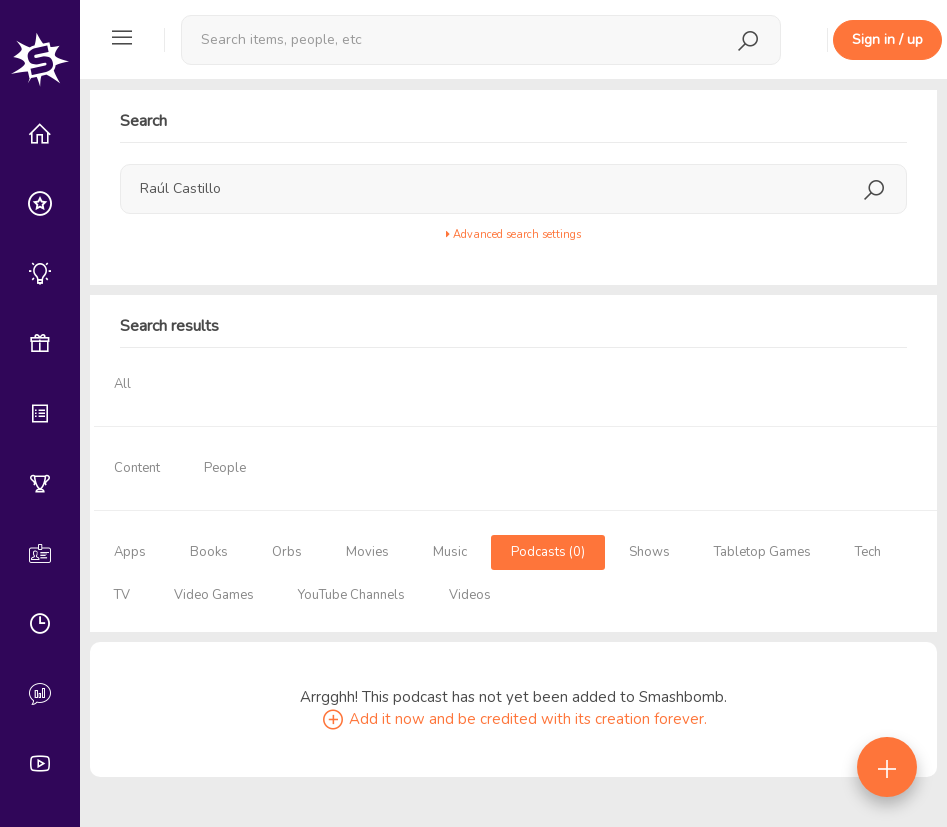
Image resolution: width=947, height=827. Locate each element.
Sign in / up (887, 39)
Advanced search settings (513, 234)
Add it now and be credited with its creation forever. (514, 719)
